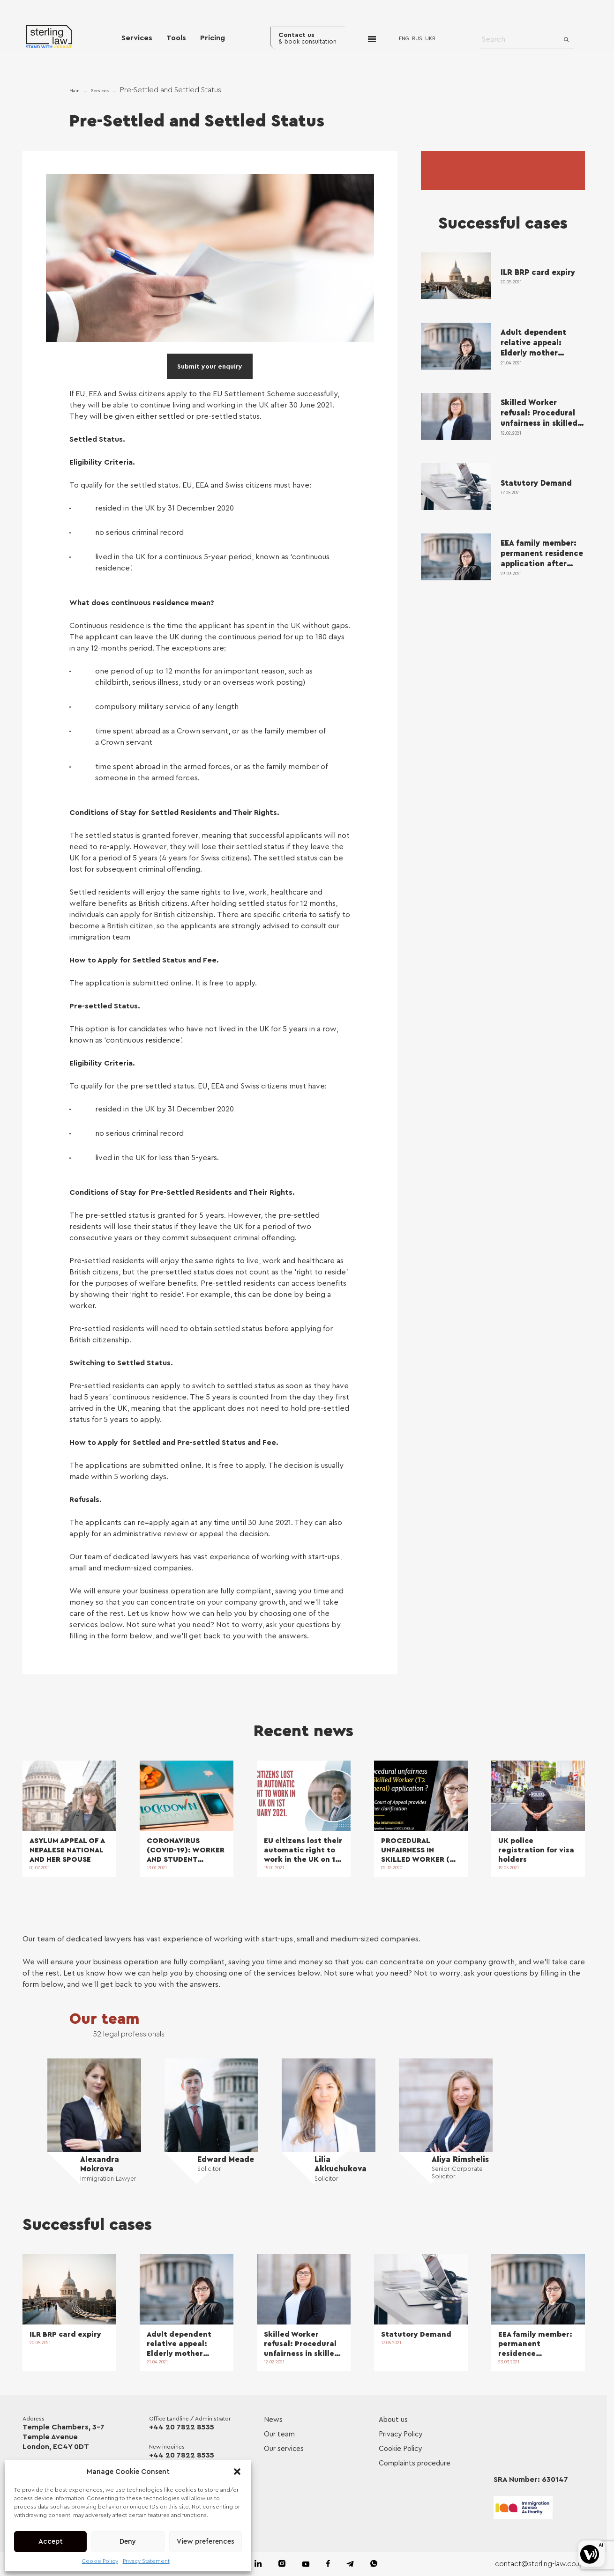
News (273, 2420)
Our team (106, 2019)
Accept (50, 2541)
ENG (406, 39)
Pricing (212, 38)
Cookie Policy (100, 2561)
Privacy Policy (400, 2434)
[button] (237, 2471)
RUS (419, 39)
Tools (176, 38)
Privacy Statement (146, 2561)
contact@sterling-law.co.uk (539, 2564)
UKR (432, 39)
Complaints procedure (414, 2463)
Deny (128, 2541)
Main (74, 91)
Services (136, 38)
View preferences (205, 2541)
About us (393, 2420)
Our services (284, 2449)
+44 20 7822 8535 (182, 2427)
